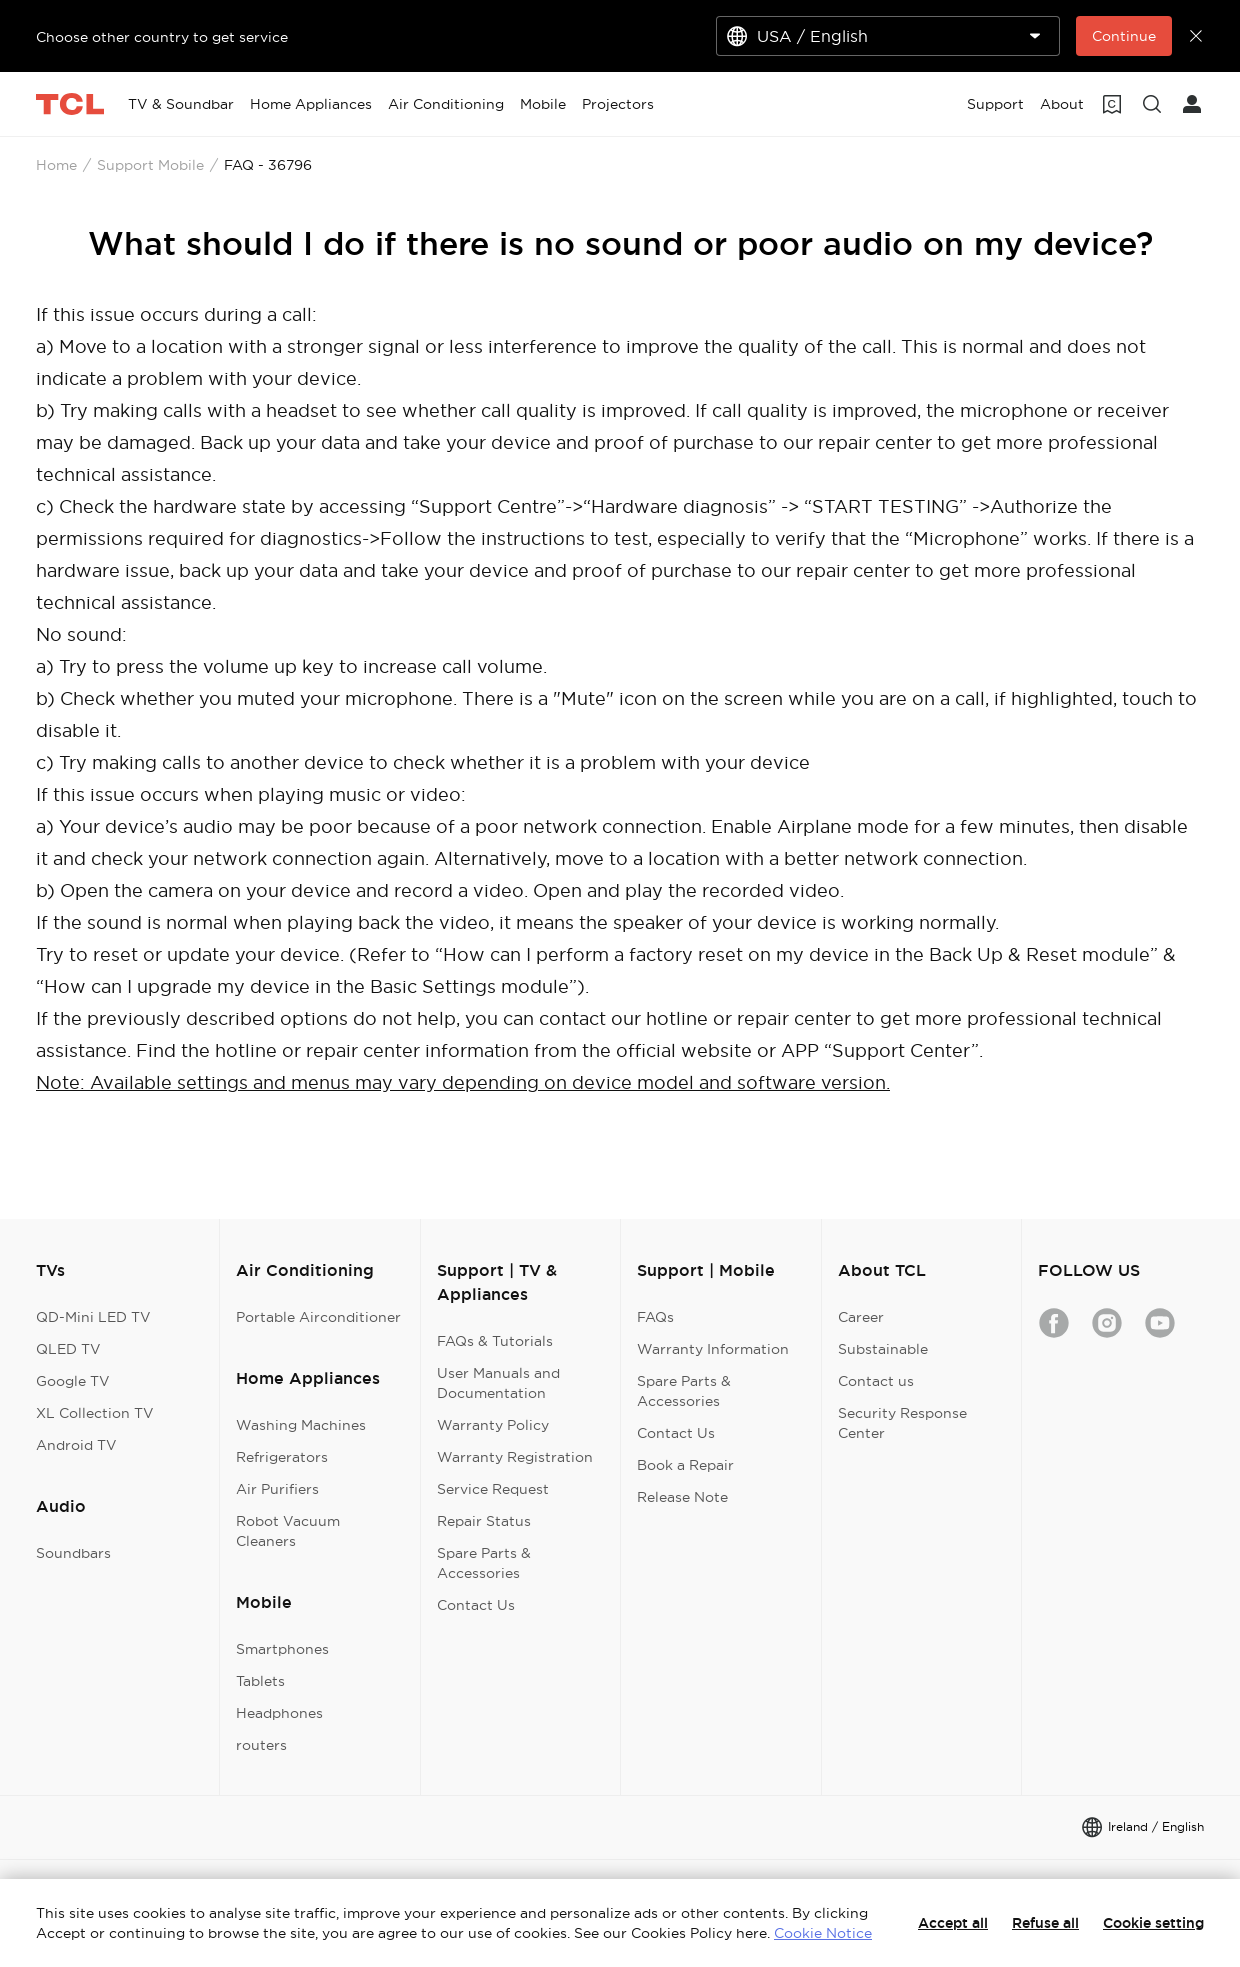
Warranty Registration (515, 1457)
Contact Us (476, 1605)
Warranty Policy (493, 1425)
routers (261, 1745)
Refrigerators (282, 1457)
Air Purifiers (277, 1489)
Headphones (279, 1713)
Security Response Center (902, 1423)
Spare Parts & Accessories (484, 1563)
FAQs (655, 1317)
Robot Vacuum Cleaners (288, 1531)
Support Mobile (150, 165)
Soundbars (73, 1553)
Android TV (76, 1445)
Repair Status (484, 1521)
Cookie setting (1153, 1923)
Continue (1124, 36)
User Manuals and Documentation (498, 1383)
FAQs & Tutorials (495, 1341)
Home (56, 165)
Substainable (883, 1349)
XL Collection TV (95, 1413)
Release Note (682, 1497)
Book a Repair (685, 1465)
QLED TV (68, 1349)
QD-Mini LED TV (93, 1317)
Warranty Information (713, 1349)
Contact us (876, 1381)
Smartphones (282, 1649)
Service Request (493, 1489)
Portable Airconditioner (318, 1317)
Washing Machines (301, 1425)
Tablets (260, 1681)
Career (861, 1317)
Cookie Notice (823, 1933)
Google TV (73, 1381)
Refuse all (1045, 1923)
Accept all (953, 1923)
